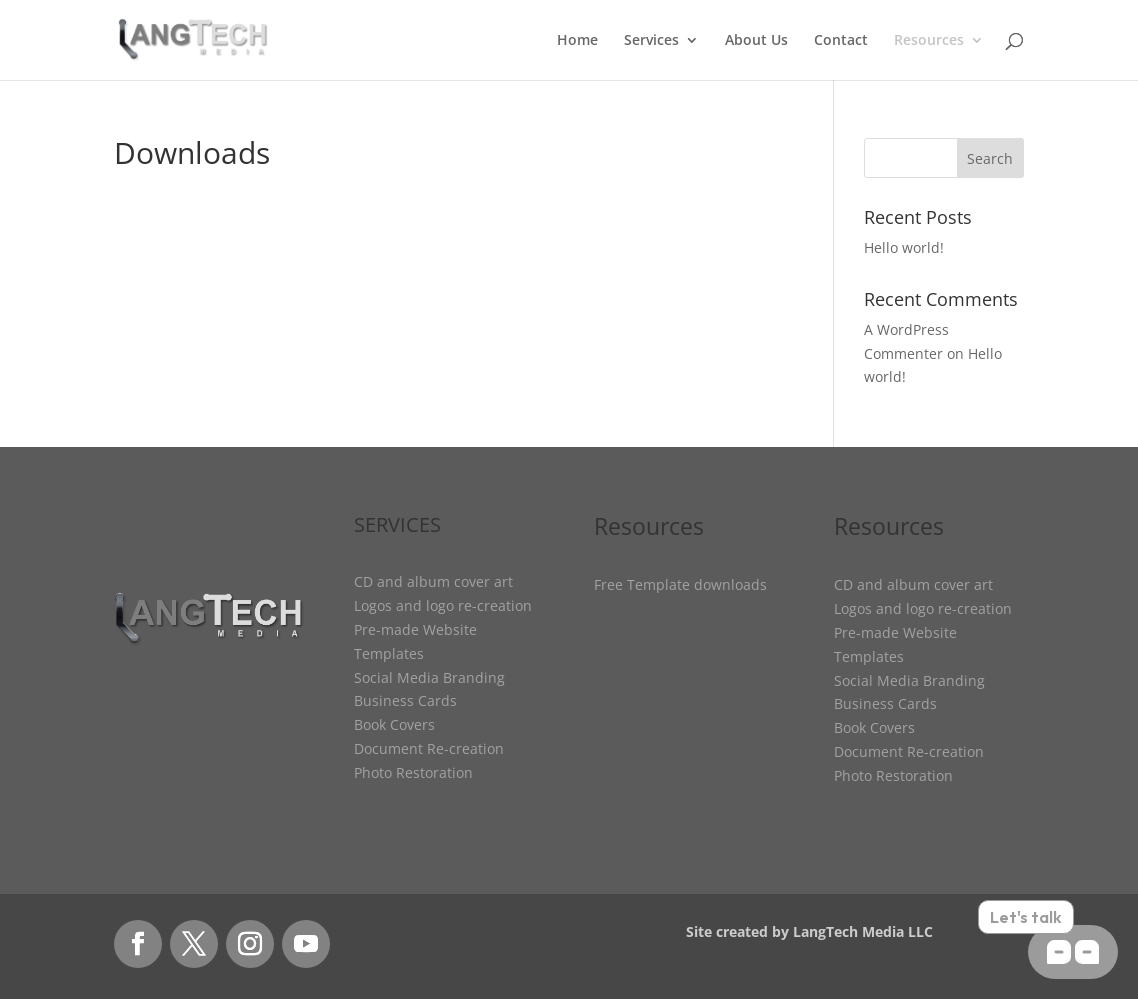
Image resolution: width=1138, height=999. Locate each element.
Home (577, 41)
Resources (929, 41)
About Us (756, 41)
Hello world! (904, 247)
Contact (841, 41)
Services (651, 41)
